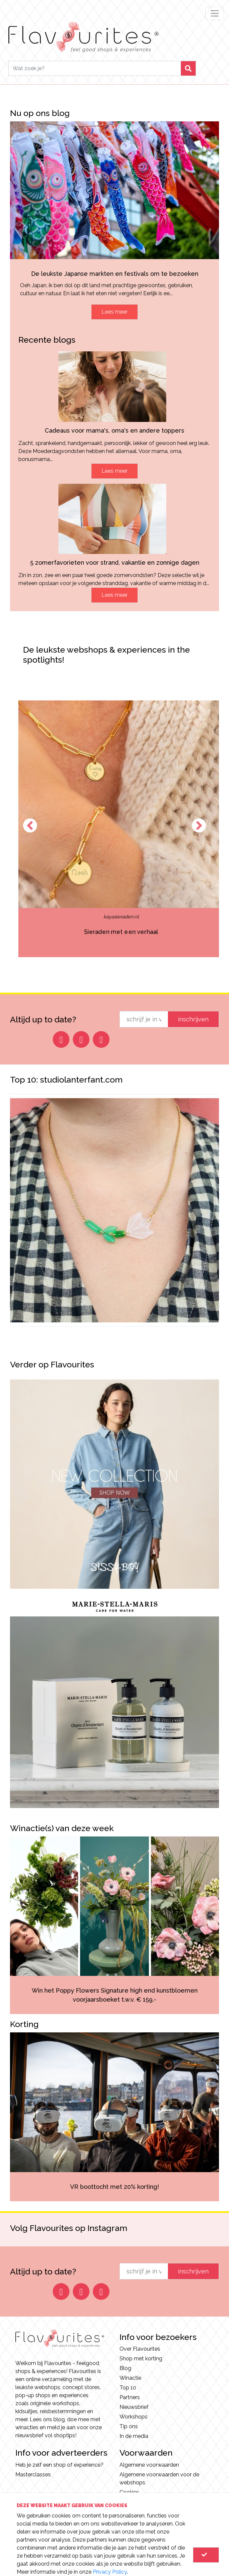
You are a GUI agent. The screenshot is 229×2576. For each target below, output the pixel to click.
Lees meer (114, 312)
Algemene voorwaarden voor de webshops (159, 2478)
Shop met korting (141, 2358)
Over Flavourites (140, 2349)
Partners (130, 2397)
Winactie (130, 2378)
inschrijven (193, 1019)
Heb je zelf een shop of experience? (59, 2465)
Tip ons (129, 2426)
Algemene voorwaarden (149, 2465)
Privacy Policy (110, 2572)
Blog (125, 2368)
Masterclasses (33, 2474)
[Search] (94, 68)
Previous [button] (30, 825)
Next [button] (199, 825)
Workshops (134, 2417)
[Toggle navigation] (214, 13)
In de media (134, 2436)
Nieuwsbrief (134, 2407)
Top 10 (128, 2387)
